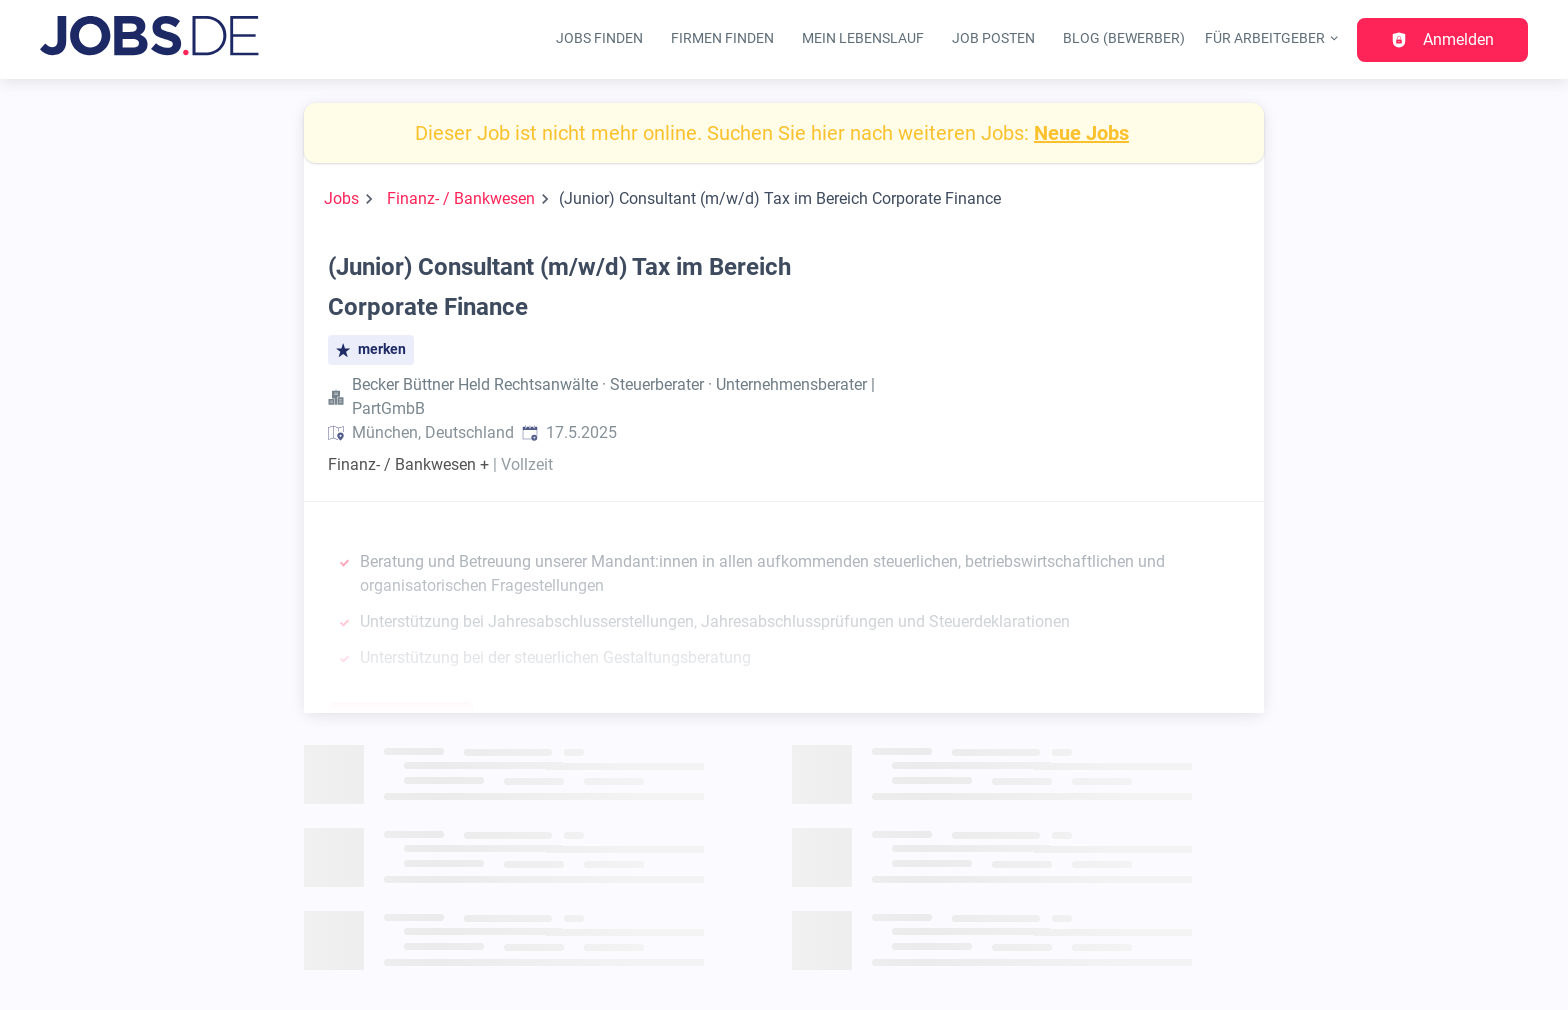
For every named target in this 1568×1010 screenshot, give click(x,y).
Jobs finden (599, 38)
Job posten (993, 38)
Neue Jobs (1081, 133)
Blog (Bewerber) (1124, 38)
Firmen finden (722, 38)
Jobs (341, 198)
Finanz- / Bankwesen (461, 198)
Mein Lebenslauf (863, 38)
